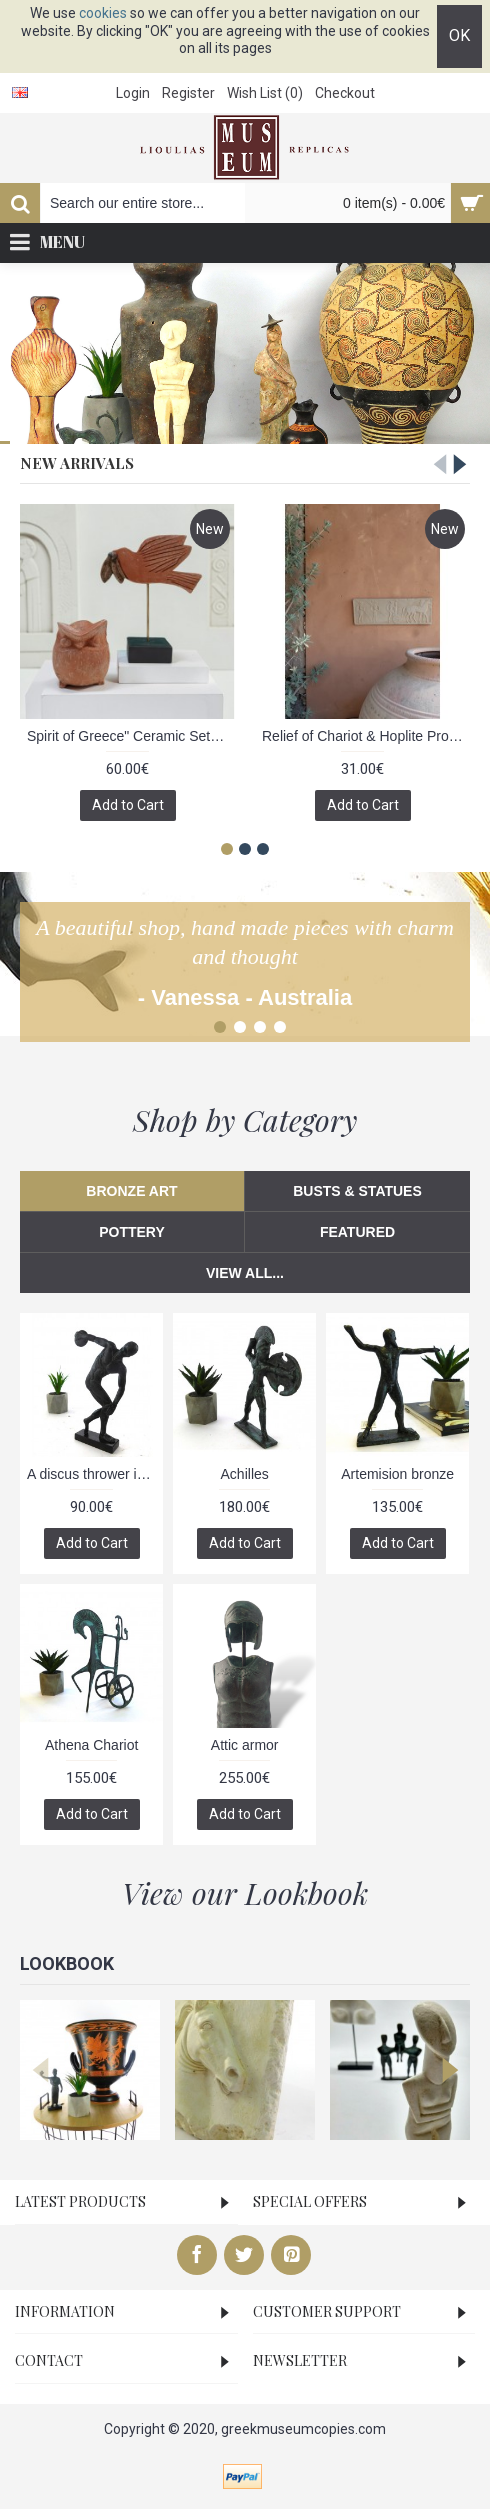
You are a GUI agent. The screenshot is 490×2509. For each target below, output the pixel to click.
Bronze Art (131, 1191)
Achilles (245, 1474)
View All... (245, 1273)
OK (459, 35)
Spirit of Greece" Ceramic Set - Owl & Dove (131, 736)
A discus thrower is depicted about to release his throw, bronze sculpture (95, 1474)
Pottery (132, 1232)
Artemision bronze (397, 1474)
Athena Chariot (91, 1745)
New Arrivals (77, 463)
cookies (103, 13)
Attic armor (245, 1745)
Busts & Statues (357, 1191)
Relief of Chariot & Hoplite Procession (366, 736)
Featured (357, 1232)
